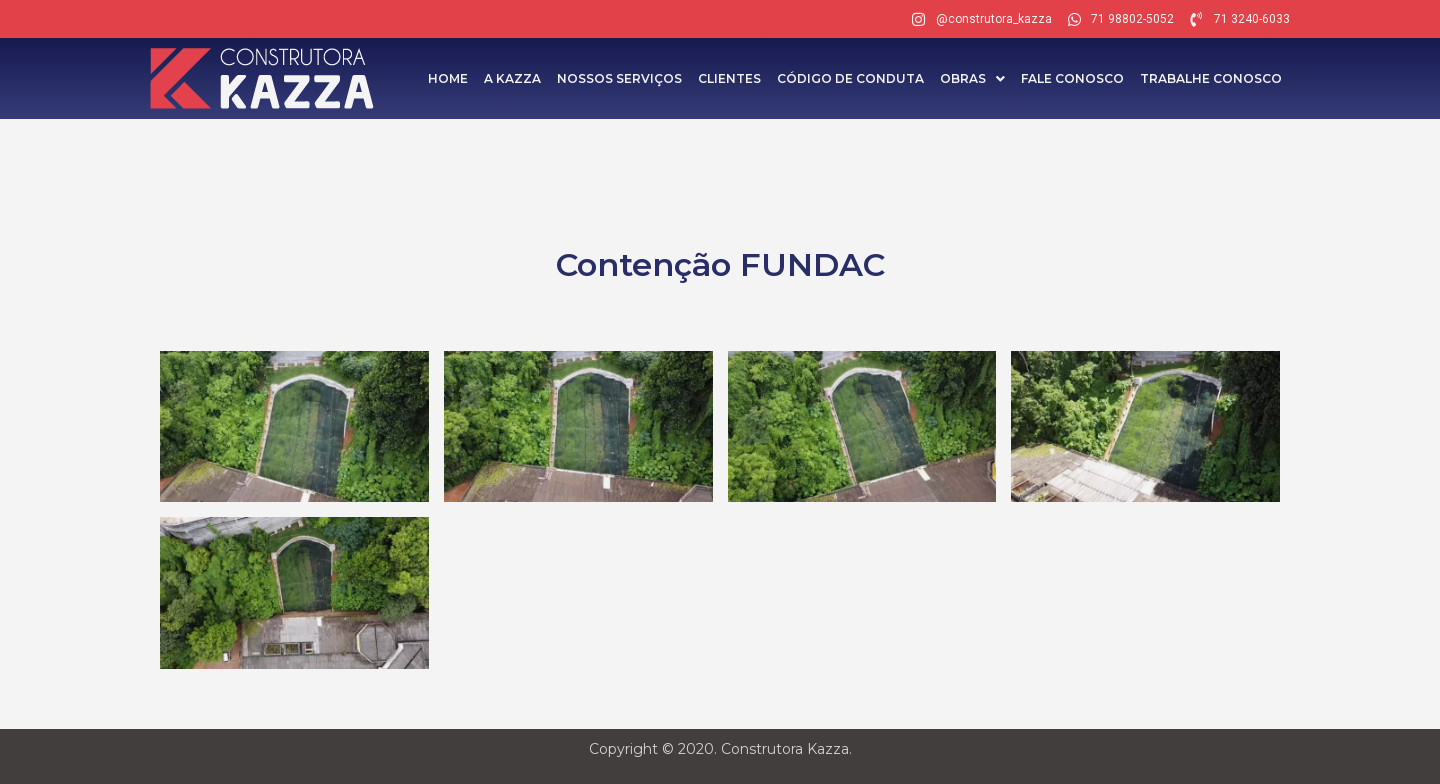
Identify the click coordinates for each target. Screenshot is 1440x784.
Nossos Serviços (619, 78)
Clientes (729, 78)
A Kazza (512, 78)
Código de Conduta (850, 78)
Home (448, 78)
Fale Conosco (1072, 78)
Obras (972, 78)
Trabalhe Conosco (1211, 78)
